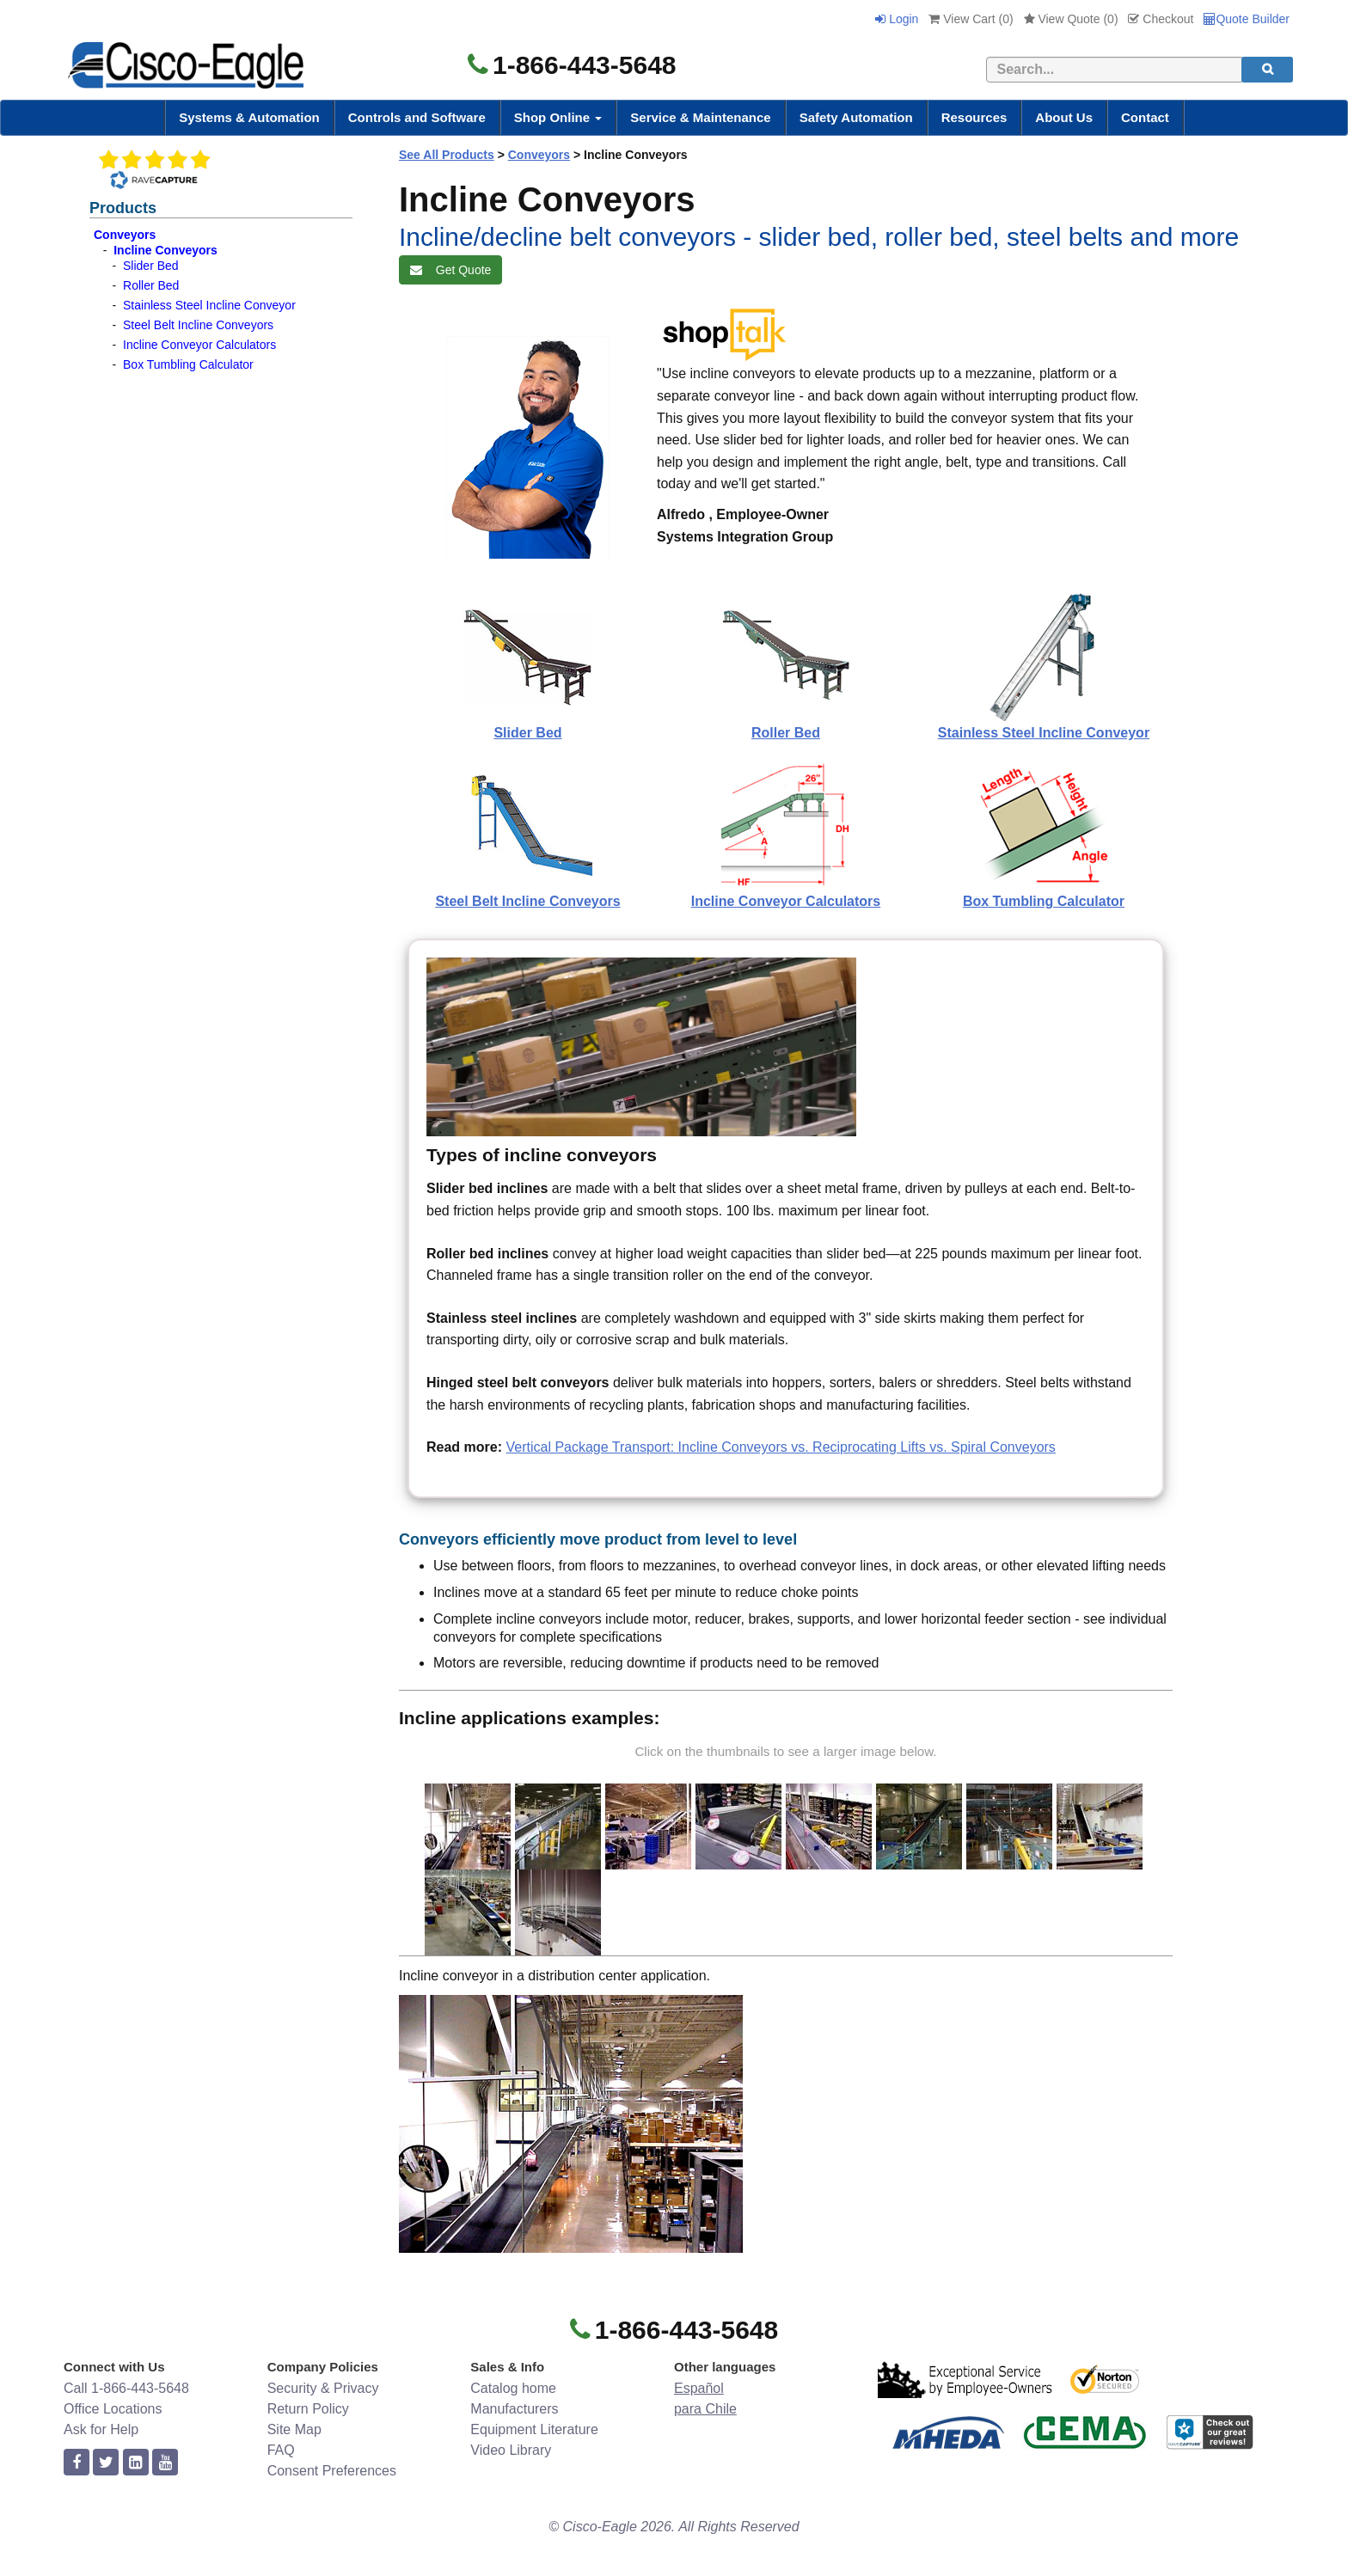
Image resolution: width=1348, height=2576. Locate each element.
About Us (1064, 117)
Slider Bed (151, 265)
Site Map (294, 2429)
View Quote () (1071, 19)
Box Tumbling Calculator (188, 364)
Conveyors (125, 235)
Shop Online (558, 117)
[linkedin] (136, 2463)
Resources (974, 117)
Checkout (1160, 19)
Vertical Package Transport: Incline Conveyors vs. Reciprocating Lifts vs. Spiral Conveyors (780, 1447)
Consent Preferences (331, 2470)
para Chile (705, 2409)
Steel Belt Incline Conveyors (198, 325)
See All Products (446, 155)
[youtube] (165, 2463)
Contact (1145, 117)
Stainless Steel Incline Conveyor (209, 305)
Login (896, 19)
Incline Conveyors (165, 250)
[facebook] (76, 2463)
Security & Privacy (323, 2388)
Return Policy (308, 2409)
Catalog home (513, 2388)
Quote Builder (1247, 19)
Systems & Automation (249, 117)
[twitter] (106, 2463)
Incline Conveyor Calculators (199, 345)
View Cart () (970, 19)
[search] (1267, 70)
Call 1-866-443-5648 (126, 2388)
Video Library (510, 2450)
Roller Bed (151, 285)
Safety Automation (856, 117)
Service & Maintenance (700, 117)
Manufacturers (514, 2409)
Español (699, 2388)
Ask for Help (101, 2429)
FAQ (281, 2450)
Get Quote (450, 270)
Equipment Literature (534, 2429)
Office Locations (113, 2409)
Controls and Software (417, 117)
